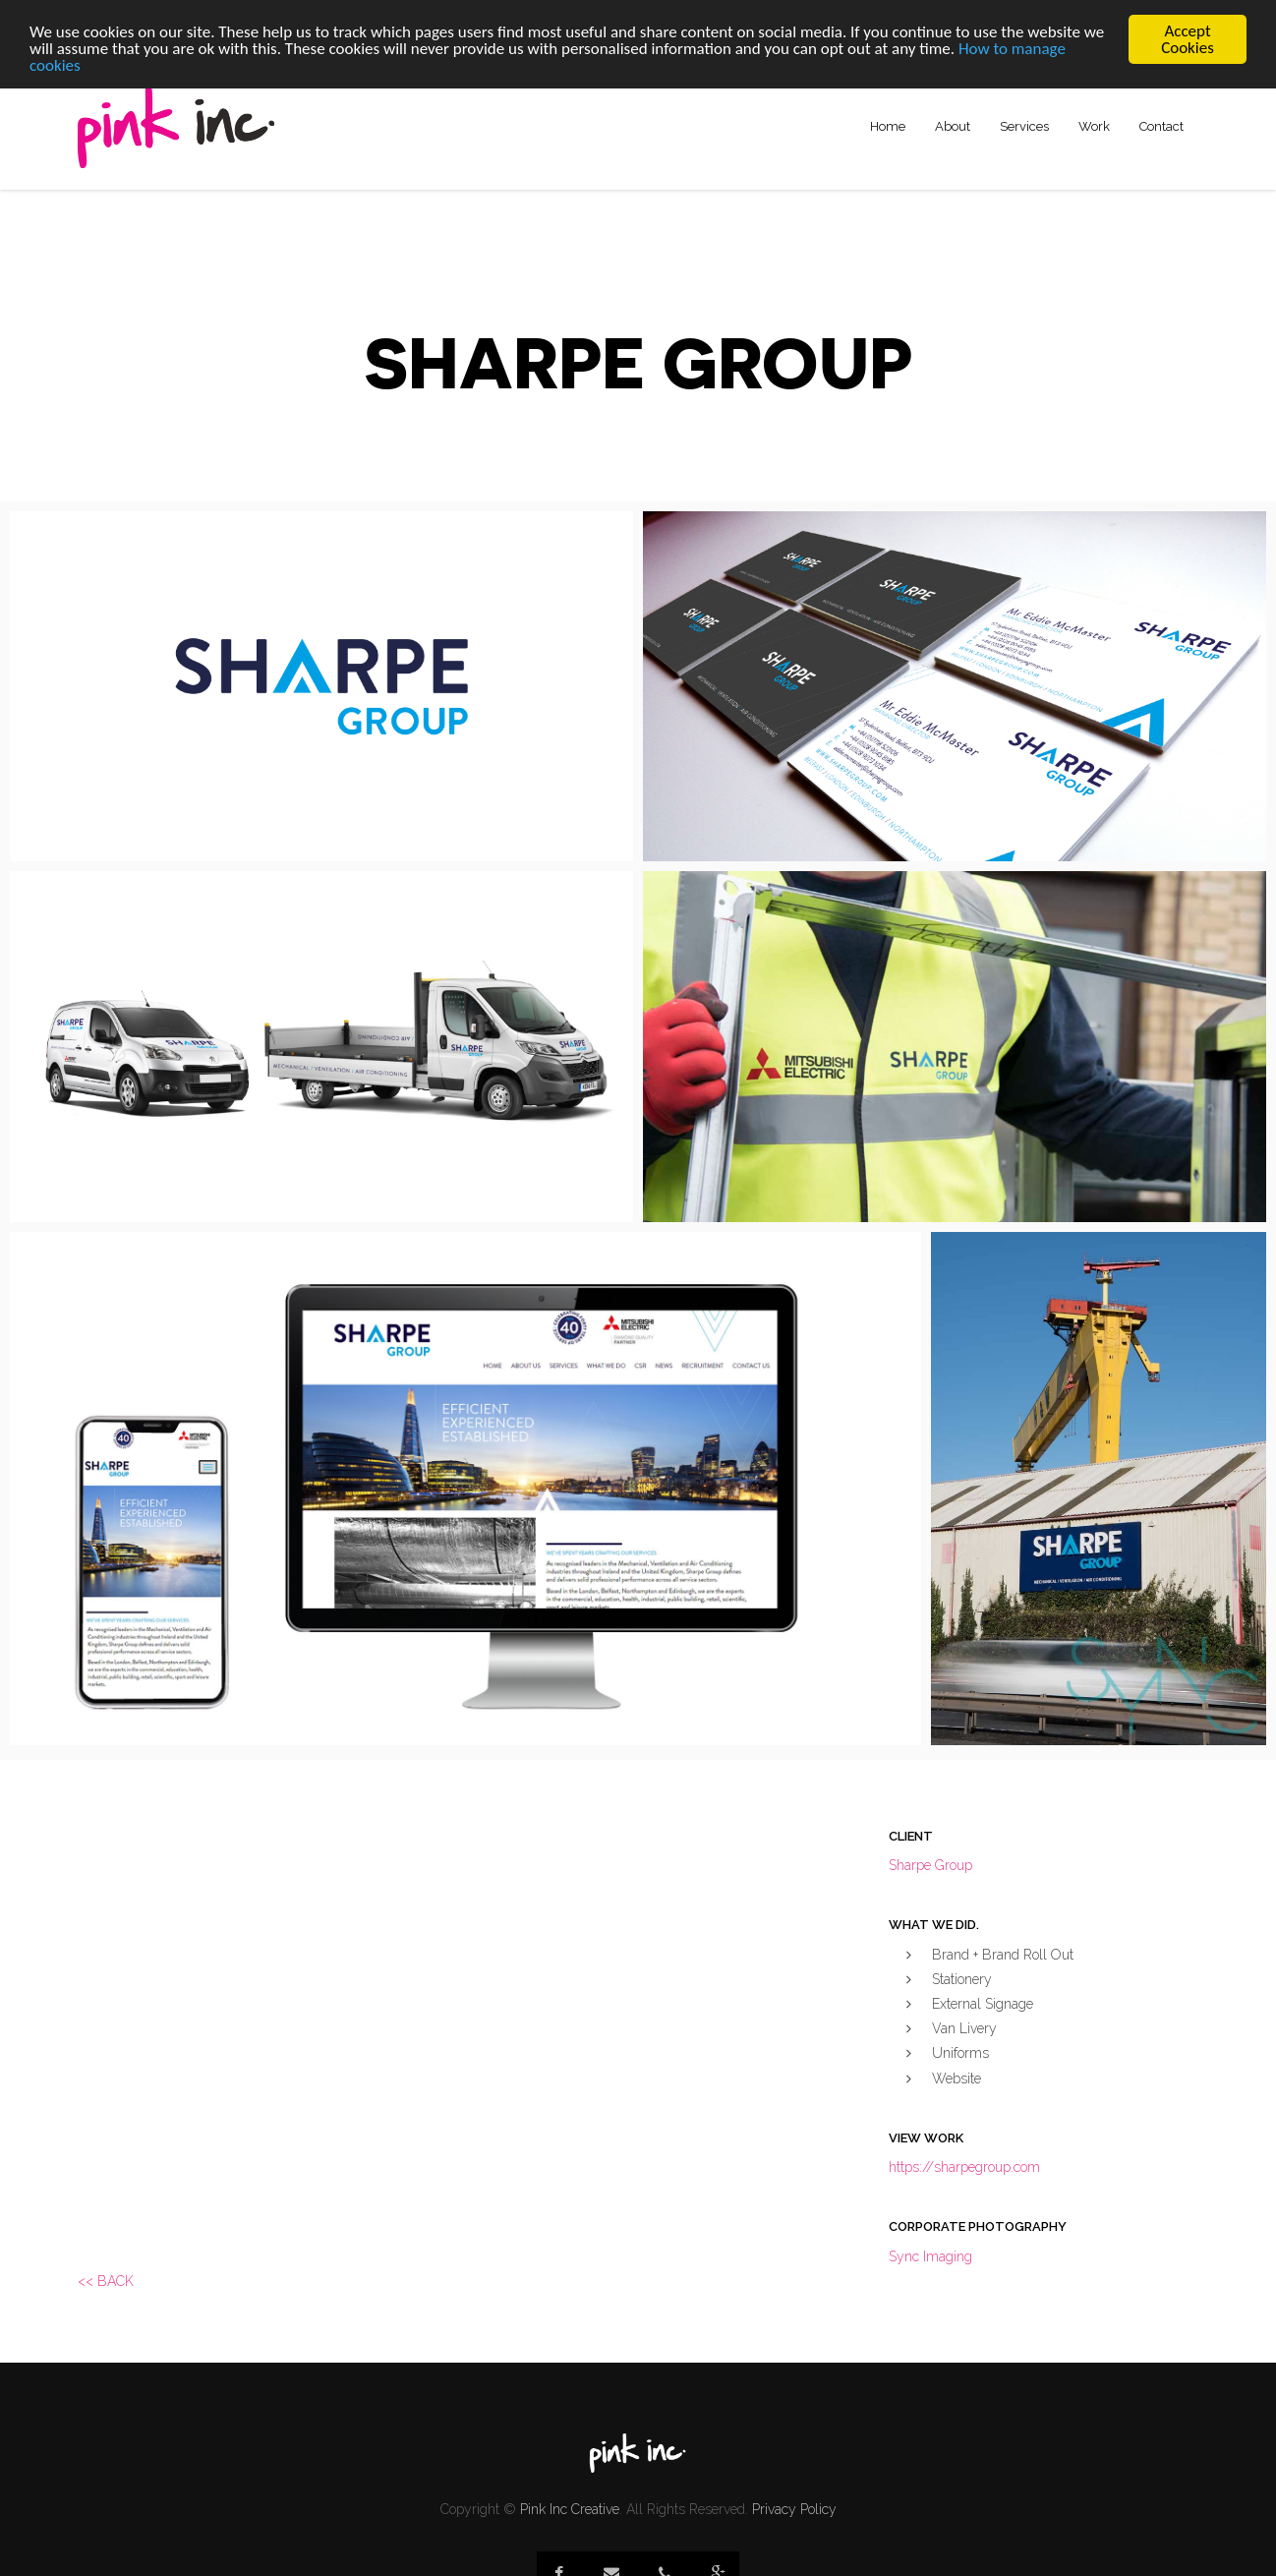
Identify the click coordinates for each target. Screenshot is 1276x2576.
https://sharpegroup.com (964, 2167)
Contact (1161, 126)
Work (1094, 126)
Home (887, 126)
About (952, 126)
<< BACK (106, 2281)
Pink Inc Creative (569, 2509)
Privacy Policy (794, 2509)
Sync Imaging (930, 2256)
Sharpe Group (930, 1865)
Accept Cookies (1187, 39)
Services (1024, 126)
